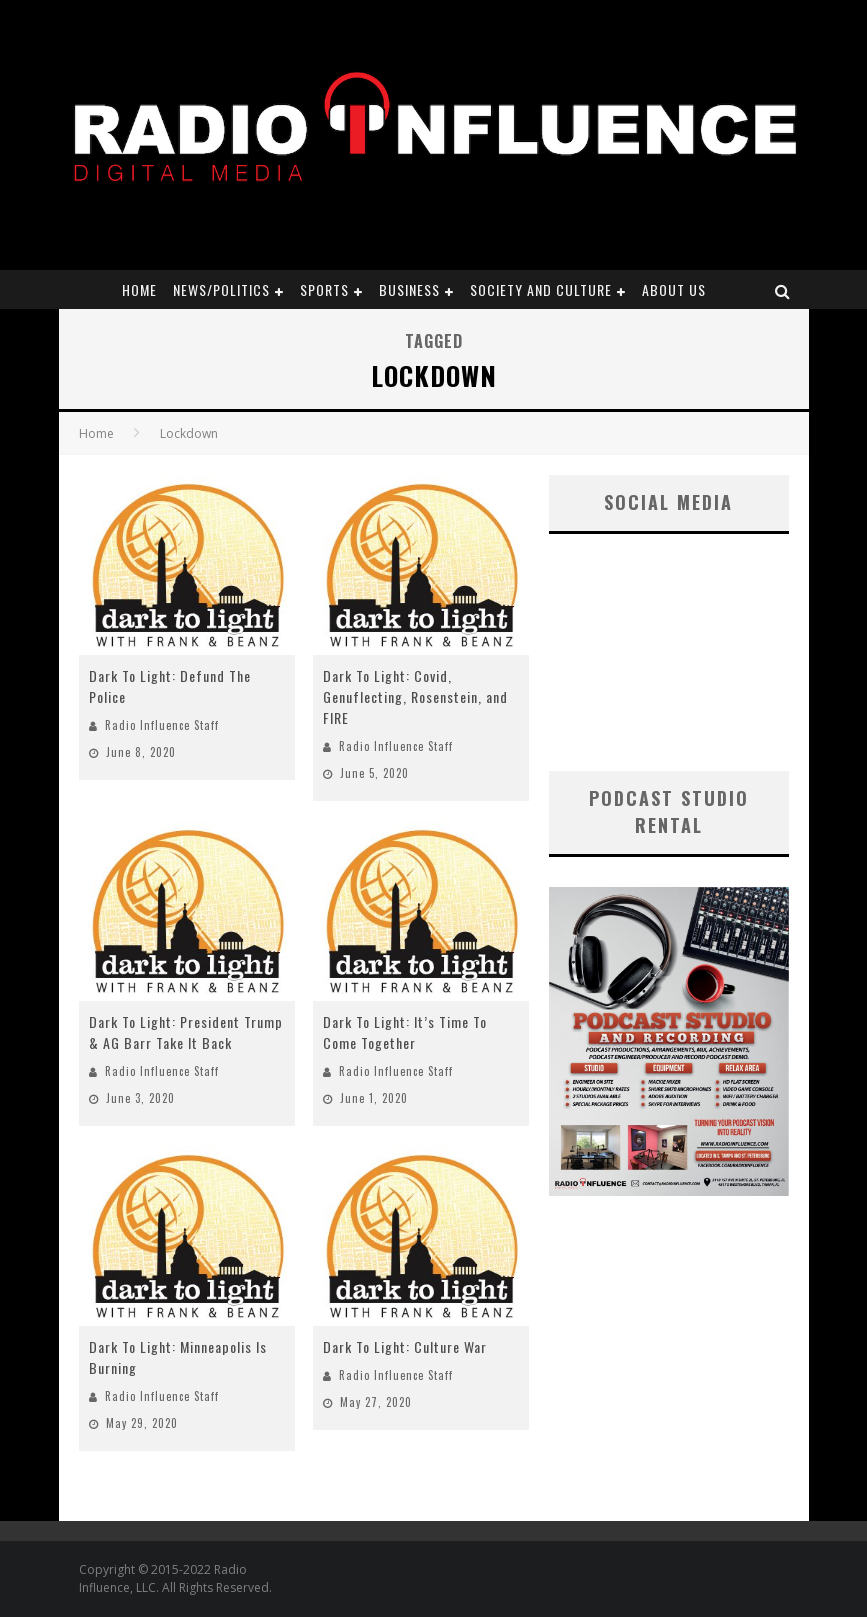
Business (409, 289)
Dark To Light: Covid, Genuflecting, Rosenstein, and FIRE (415, 696)
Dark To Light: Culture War (405, 1346)
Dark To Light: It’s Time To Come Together (405, 1032)
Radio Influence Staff (162, 725)
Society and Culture (541, 289)
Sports (324, 289)
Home (139, 289)
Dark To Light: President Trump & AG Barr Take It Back (186, 1032)
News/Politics (221, 289)
